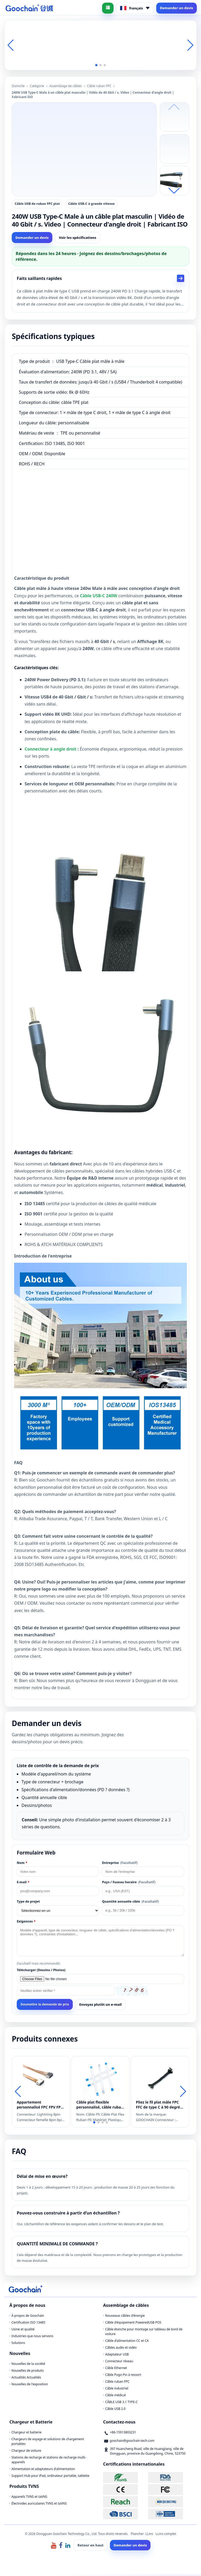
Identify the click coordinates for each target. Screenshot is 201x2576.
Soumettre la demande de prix (44, 2006)
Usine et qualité (23, 2331)
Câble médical (115, 2397)
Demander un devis (176, 7)
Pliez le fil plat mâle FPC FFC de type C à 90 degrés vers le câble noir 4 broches (159, 2106)
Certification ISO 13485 (28, 2324)
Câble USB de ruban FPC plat (37, 203)
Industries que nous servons (32, 2338)
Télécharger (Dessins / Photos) (41, 1972)
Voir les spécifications (77, 237)
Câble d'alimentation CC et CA (127, 2342)
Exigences (26, 1923)
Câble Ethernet (116, 2370)
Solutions (18, 2344)
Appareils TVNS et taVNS (29, 2498)
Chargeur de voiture (26, 2452)
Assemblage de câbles (65, 86)
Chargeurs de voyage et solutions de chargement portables (48, 2443)
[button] (96, 65)
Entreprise (120, 1864)
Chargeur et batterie (27, 2434)
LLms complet (165, 2535)
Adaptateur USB (117, 2356)
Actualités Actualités (26, 2379)
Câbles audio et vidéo (121, 2349)
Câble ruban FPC (99, 86)
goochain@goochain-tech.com (132, 2442)
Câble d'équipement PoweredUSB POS (133, 2324)
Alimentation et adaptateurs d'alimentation (43, 2470)
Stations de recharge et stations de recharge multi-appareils (49, 2461)
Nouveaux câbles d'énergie (125, 2317)
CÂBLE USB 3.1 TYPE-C (121, 2404)
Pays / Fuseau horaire (128, 1884)
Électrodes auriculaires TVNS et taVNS (39, 2505)
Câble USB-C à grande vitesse (91, 203)
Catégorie (37, 86)
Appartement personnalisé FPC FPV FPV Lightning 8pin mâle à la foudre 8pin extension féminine (40, 2106)
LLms (149, 2535)
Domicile (18, 86)
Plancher (137, 2535)
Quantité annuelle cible (130, 1903)
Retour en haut (90, 2547)
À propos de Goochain (28, 2317)
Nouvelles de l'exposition (30, 2386)
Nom (22, 1864)
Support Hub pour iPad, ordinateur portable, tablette (50, 2477)
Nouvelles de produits (28, 2372)
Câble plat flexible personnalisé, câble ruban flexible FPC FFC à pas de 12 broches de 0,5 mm (100, 2106)
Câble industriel (116, 2390)
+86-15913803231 (123, 2434)
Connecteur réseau (119, 2363)
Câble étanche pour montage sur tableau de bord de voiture (143, 2333)
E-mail (23, 1884)
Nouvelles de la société (28, 2365)
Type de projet (28, 1903)
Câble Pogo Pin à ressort (123, 2376)
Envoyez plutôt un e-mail (100, 2006)
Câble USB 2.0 (115, 2410)
